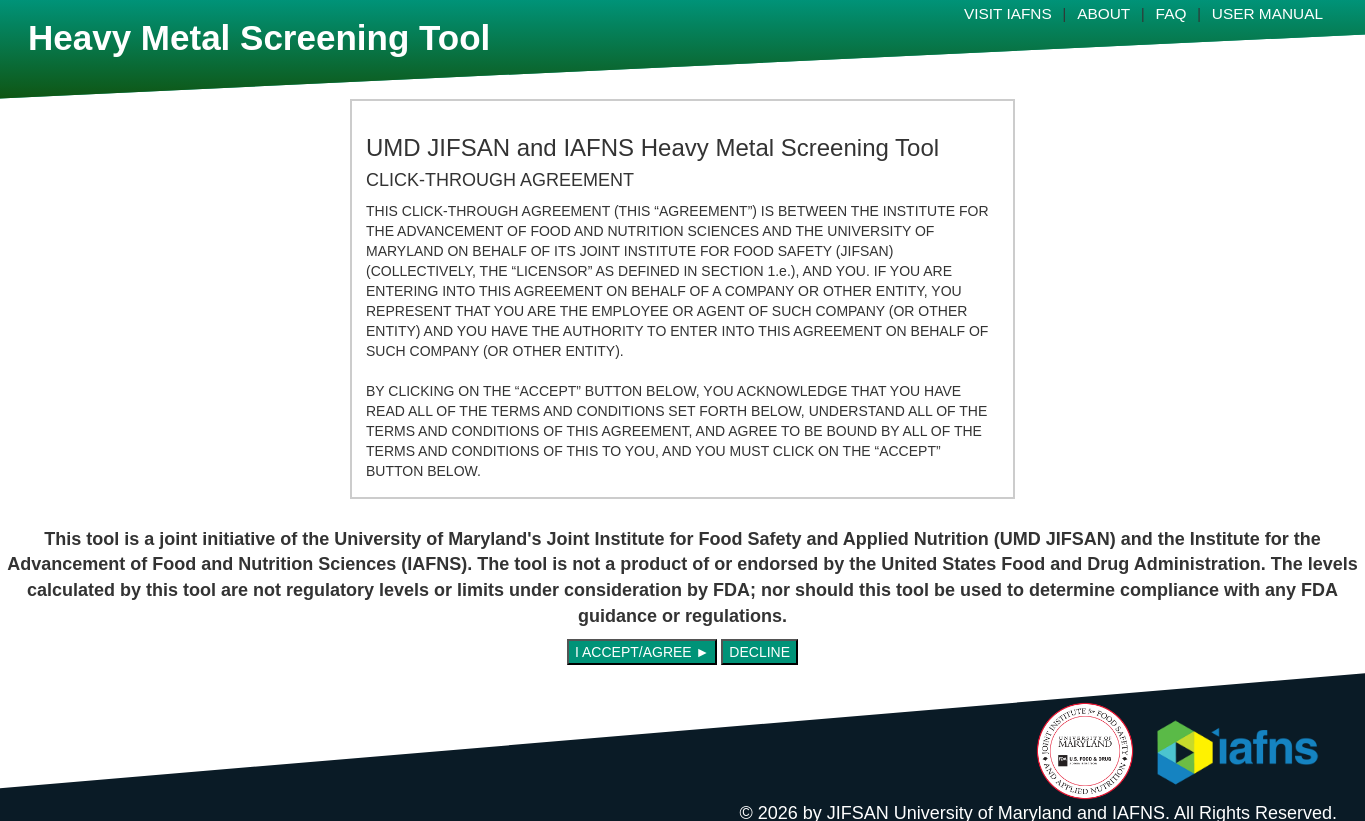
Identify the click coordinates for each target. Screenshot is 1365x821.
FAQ (1171, 13)
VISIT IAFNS (1008, 13)
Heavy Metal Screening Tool (259, 37)
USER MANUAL (1267, 13)
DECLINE (759, 652)
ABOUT (1103, 13)
